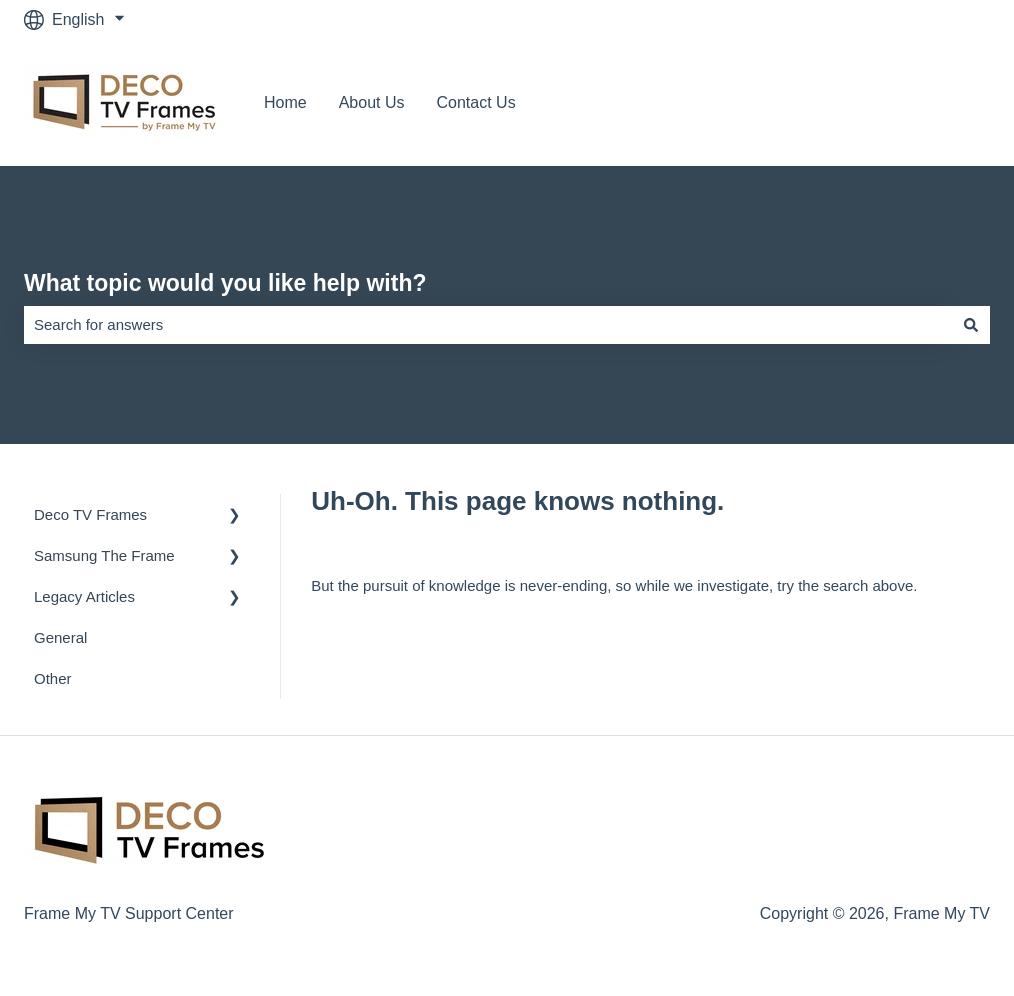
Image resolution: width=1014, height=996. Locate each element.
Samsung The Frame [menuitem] (104, 555)
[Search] (971, 324)
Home (285, 102)
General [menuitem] (60, 637)
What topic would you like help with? (225, 283)
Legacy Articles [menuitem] (84, 596)
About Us (372, 102)
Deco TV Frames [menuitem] (90, 514)
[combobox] (488, 324)
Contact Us (476, 102)
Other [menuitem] (53, 678)
